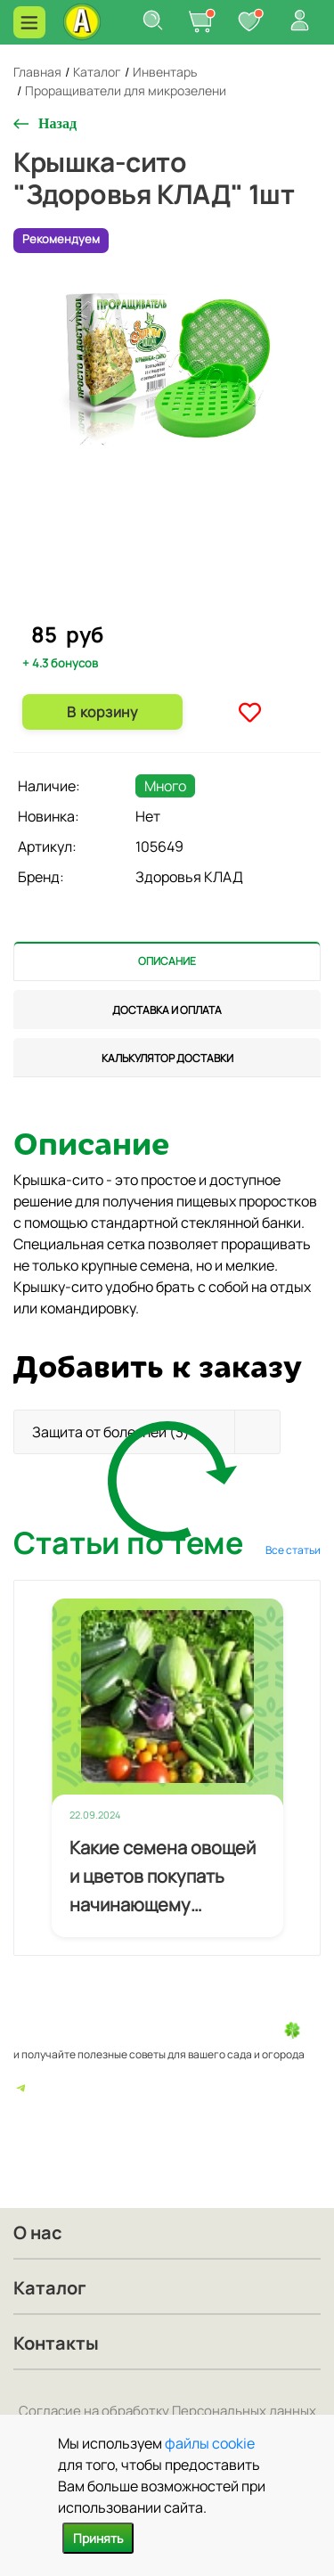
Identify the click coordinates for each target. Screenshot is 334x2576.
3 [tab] (182, 606)
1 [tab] (154, 605)
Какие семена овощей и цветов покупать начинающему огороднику (162, 1877)
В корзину (102, 712)
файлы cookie (210, 2443)
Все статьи (293, 1550)
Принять (98, 2538)
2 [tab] (168, 606)
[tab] (167, 961)
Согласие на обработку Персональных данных (167, 2410)
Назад (57, 123)
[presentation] (167, 961)
